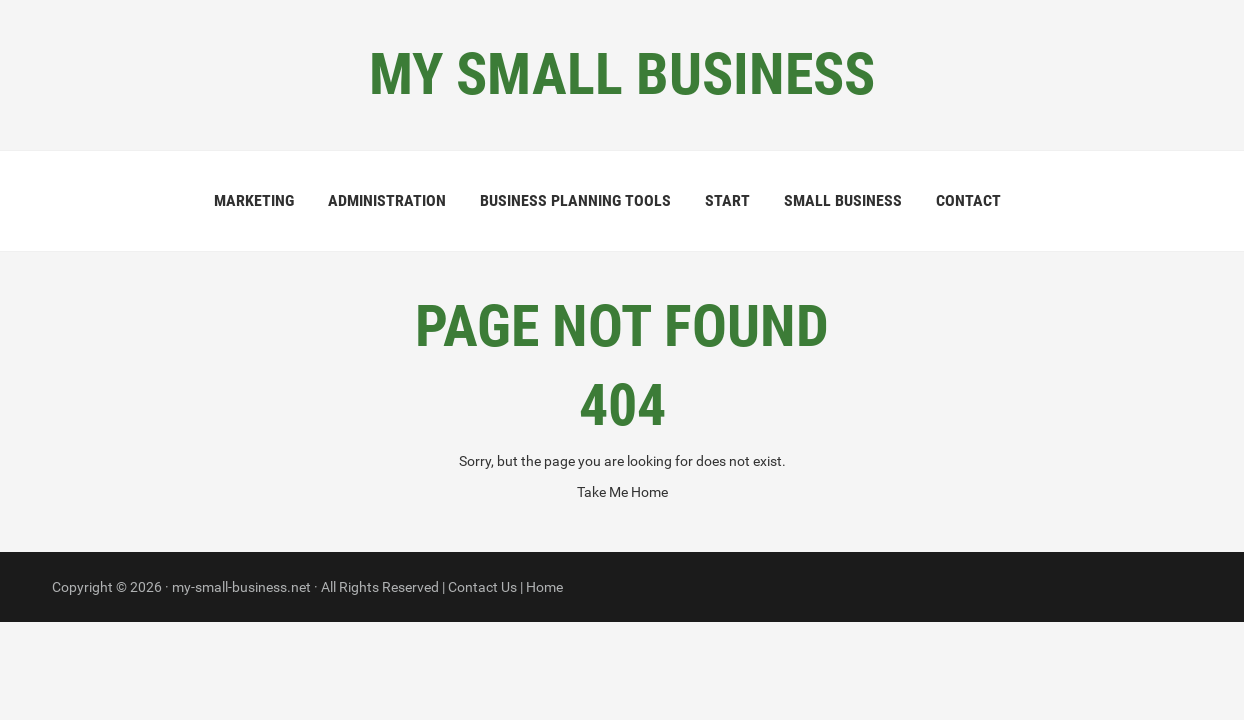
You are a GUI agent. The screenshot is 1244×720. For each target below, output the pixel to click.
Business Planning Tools (575, 200)
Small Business (843, 200)
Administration (387, 200)
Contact (968, 200)
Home (544, 587)
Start (727, 200)
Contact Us (482, 587)
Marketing (254, 200)
